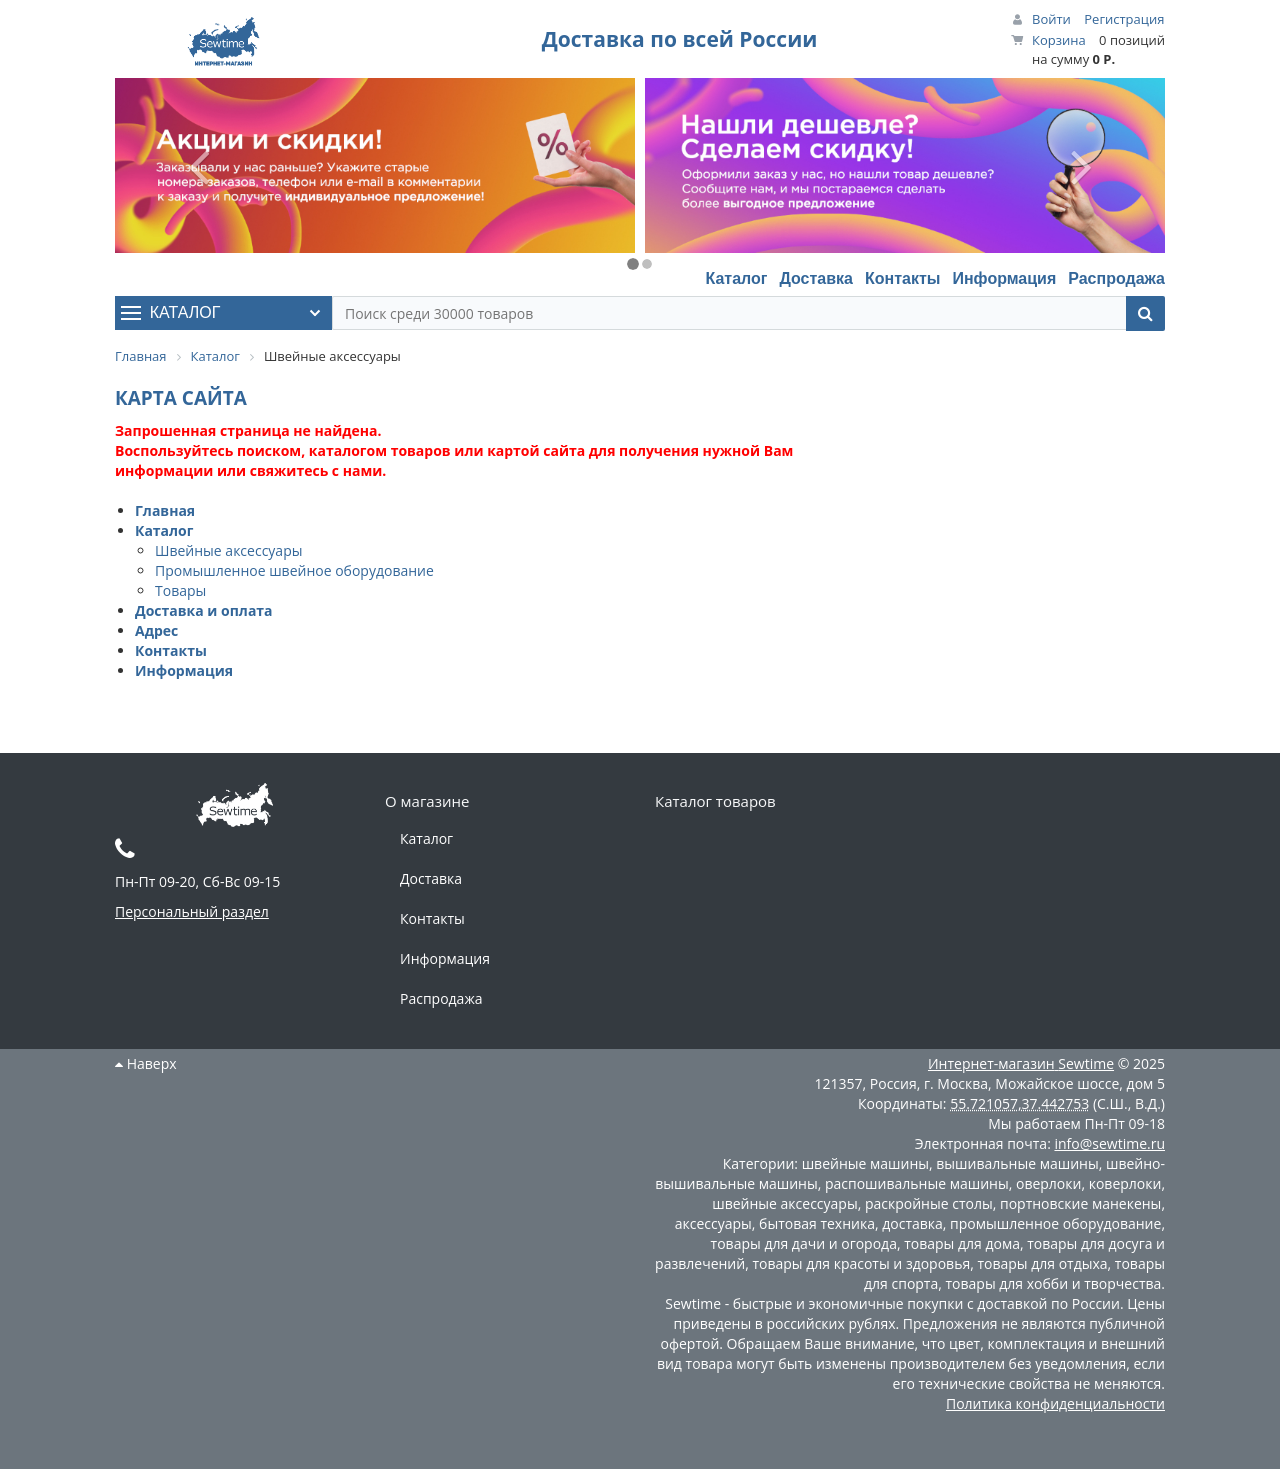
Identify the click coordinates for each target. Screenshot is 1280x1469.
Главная (165, 510)
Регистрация (1124, 19)
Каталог (736, 278)
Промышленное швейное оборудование (294, 570)
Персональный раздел (192, 911)
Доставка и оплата (204, 610)
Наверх (146, 1063)
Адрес (156, 630)
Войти (1051, 19)
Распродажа (1116, 278)
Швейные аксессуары (228, 550)
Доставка (816, 278)
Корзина (1059, 40)
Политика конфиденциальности (1055, 1403)
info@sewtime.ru (1109, 1143)
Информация (1004, 278)
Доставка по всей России (680, 39)
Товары (180, 590)
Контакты (902, 278)
